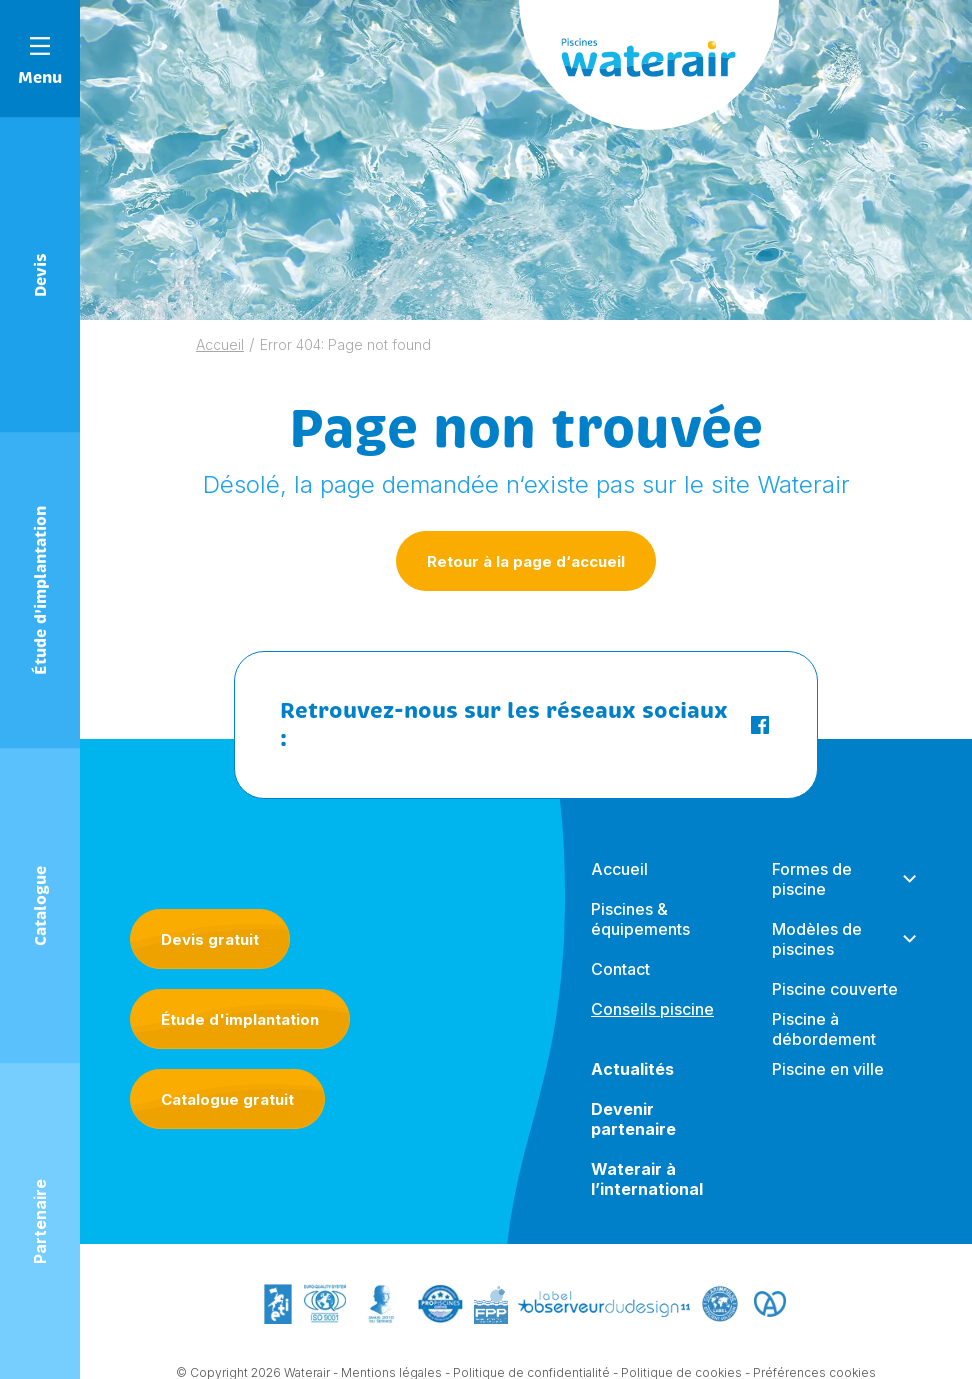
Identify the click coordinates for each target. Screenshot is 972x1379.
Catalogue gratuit (227, 1099)
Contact (620, 969)
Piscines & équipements (640, 919)
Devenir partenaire (633, 1119)
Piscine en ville (828, 1069)
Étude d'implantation (240, 1019)
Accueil (220, 344)
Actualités (632, 1069)
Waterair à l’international (647, 1179)
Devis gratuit (210, 939)
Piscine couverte (835, 989)
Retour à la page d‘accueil (526, 561)
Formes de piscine (812, 879)
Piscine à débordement (824, 1029)
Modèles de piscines (817, 939)
